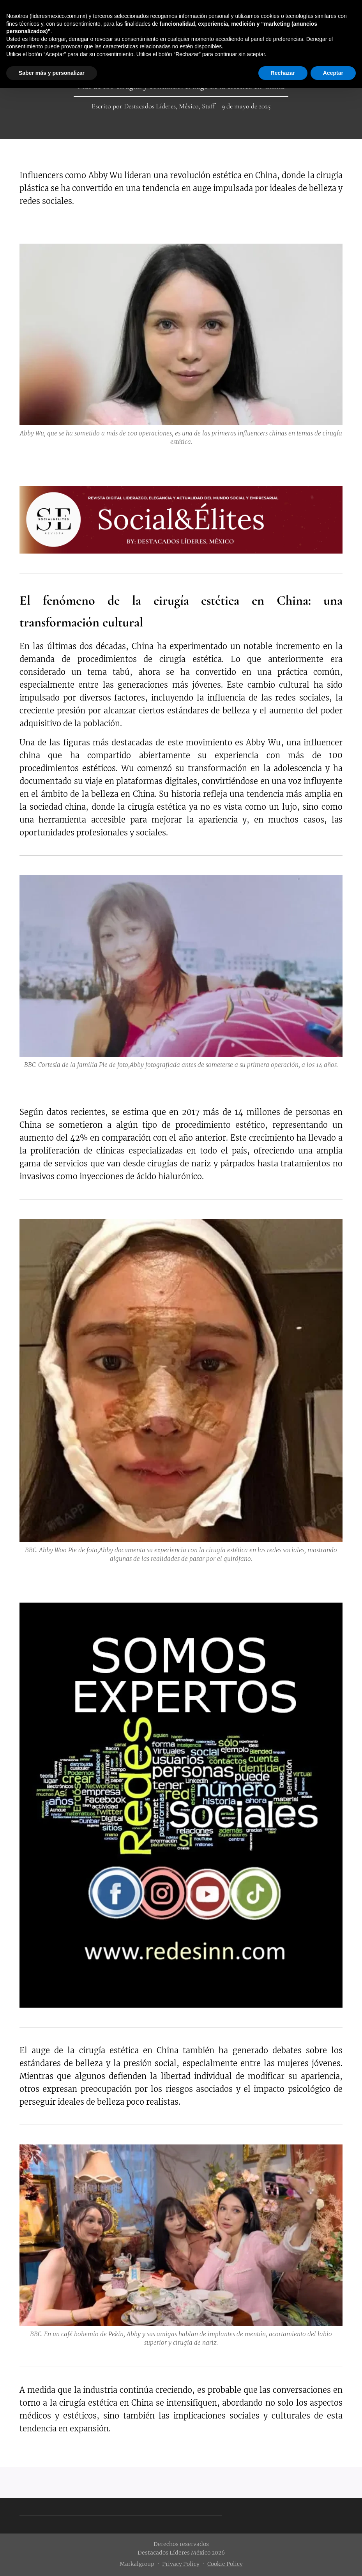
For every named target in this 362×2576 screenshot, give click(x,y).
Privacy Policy (181, 2563)
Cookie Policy (225, 2563)
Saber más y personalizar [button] (52, 73)
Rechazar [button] (283, 73)
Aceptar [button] (333, 73)
